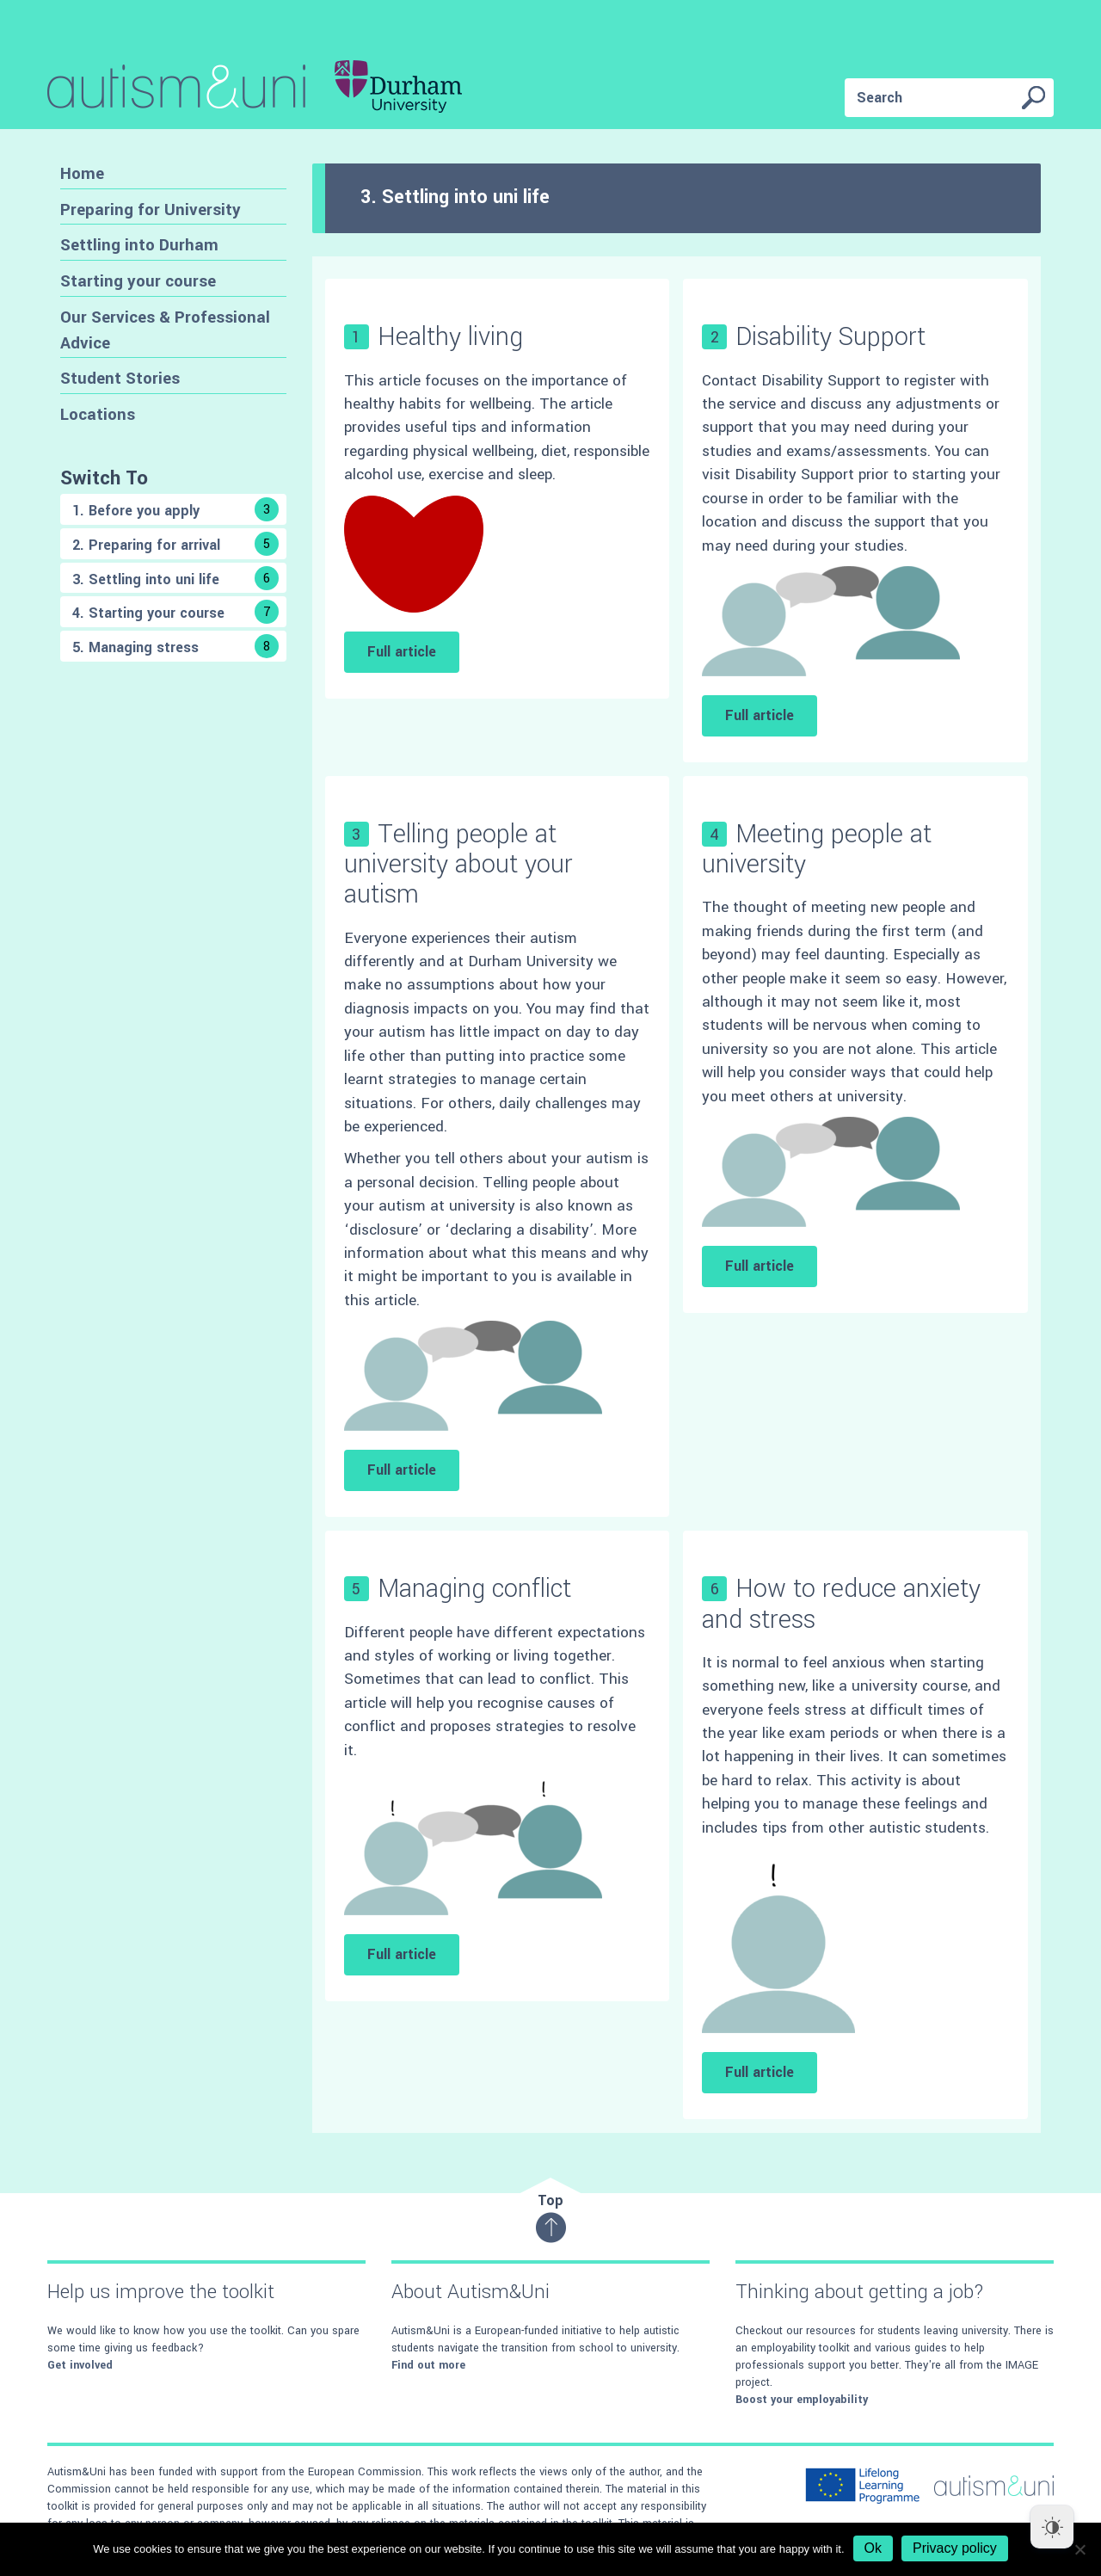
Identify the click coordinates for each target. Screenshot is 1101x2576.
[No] (1079, 2549)
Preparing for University (150, 209)
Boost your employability (801, 2399)
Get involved (80, 2365)
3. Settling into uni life (175, 578)
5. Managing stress (175, 646)
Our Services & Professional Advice (165, 329)
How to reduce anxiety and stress (841, 1603)
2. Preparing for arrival (175, 544)
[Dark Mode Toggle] (1052, 2527)
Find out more (428, 2365)
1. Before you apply (175, 509)
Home (82, 173)
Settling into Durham (139, 244)
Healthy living (450, 336)
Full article (401, 652)
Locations (97, 414)
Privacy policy (955, 2548)
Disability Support (830, 336)
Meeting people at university (817, 849)
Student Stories (120, 378)
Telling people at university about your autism (458, 864)
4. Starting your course (175, 612)
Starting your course (138, 281)
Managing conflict (474, 1588)
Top (551, 2217)
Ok (873, 2548)
